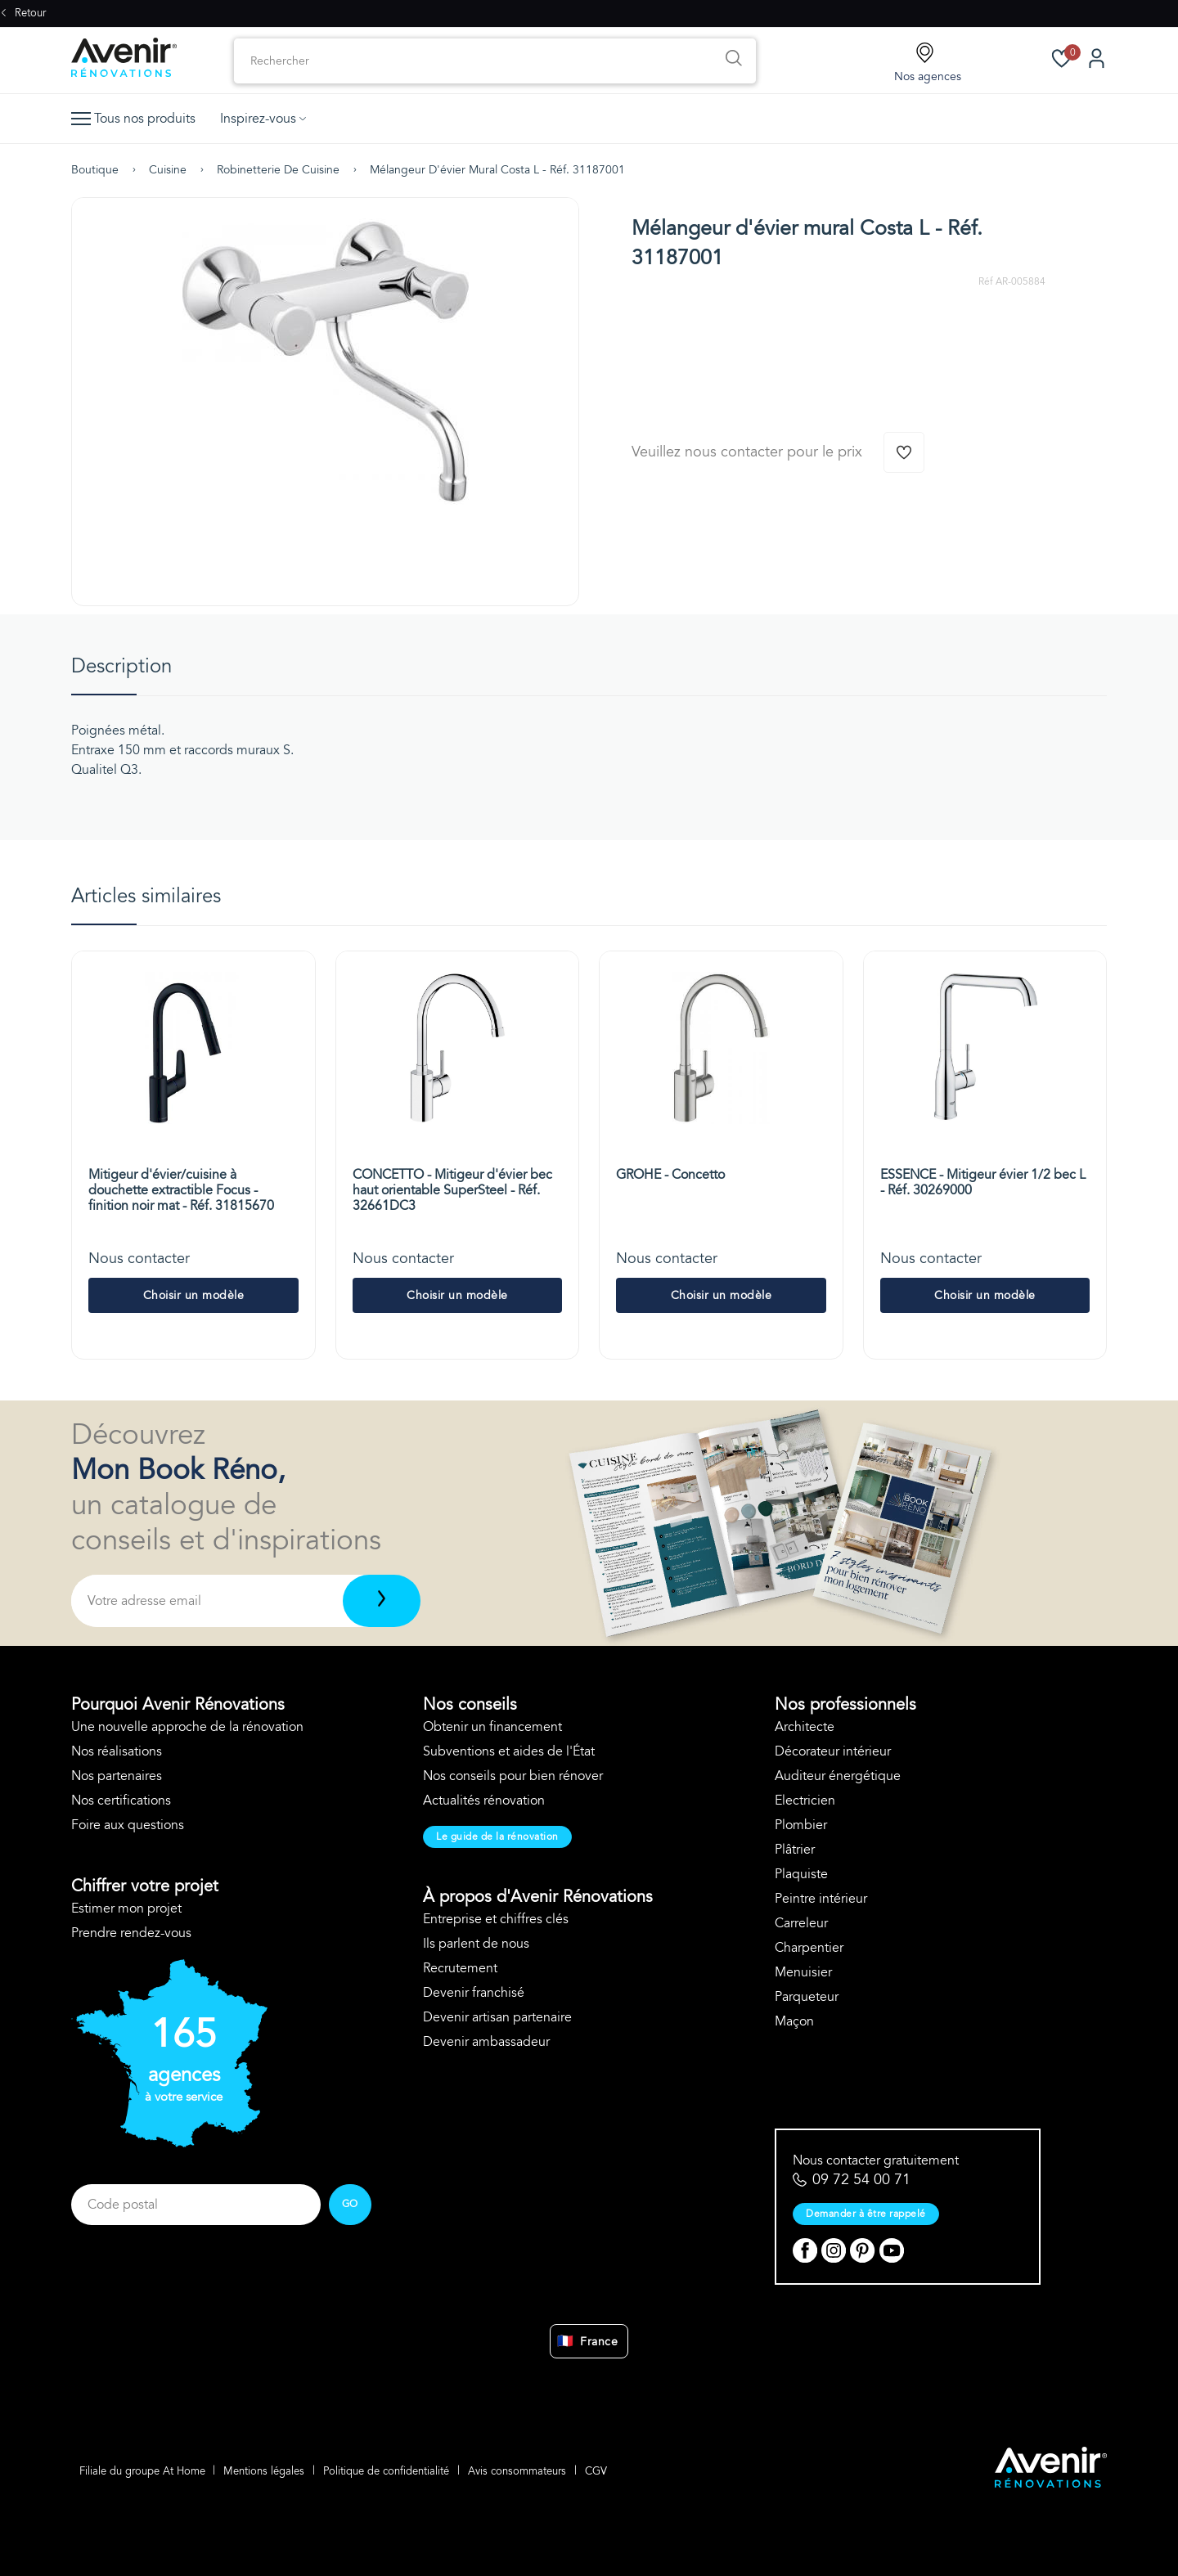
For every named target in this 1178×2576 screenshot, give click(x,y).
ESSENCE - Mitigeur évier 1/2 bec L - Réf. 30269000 (983, 1182)
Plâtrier (795, 1850)
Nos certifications (121, 1800)
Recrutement (460, 1968)
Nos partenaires (116, 1776)
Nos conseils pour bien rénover (513, 1776)
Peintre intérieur (821, 1899)
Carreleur (801, 1923)
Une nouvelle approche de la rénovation (187, 1727)
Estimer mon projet (126, 1908)
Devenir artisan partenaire (497, 2017)
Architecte (804, 1727)
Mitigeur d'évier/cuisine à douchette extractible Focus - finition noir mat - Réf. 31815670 (181, 1190)
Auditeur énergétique (838, 1776)
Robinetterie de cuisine (278, 170)
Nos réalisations (116, 1751)
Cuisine (168, 170)
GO (350, 2203)
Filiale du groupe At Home (142, 2470)
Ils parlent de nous (476, 1944)
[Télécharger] (381, 1601)
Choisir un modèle (194, 1295)
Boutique (95, 170)
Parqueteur (807, 1997)
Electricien (805, 1800)
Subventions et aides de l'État (509, 1751)
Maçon (794, 2021)
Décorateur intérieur (833, 1751)
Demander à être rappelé (866, 2213)
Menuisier (803, 1972)
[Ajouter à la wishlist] (904, 452)
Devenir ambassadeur (486, 2042)
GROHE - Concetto (670, 1175)
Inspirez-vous (263, 119)
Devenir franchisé (473, 1993)
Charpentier (809, 1948)
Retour (23, 13)
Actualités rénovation (484, 1800)
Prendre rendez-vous (131, 1933)
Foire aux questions (127, 1825)
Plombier (801, 1825)
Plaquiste (801, 1874)
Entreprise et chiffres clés (496, 1919)
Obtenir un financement (492, 1727)
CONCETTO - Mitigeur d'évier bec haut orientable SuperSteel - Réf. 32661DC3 (452, 1190)
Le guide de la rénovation (497, 1836)
